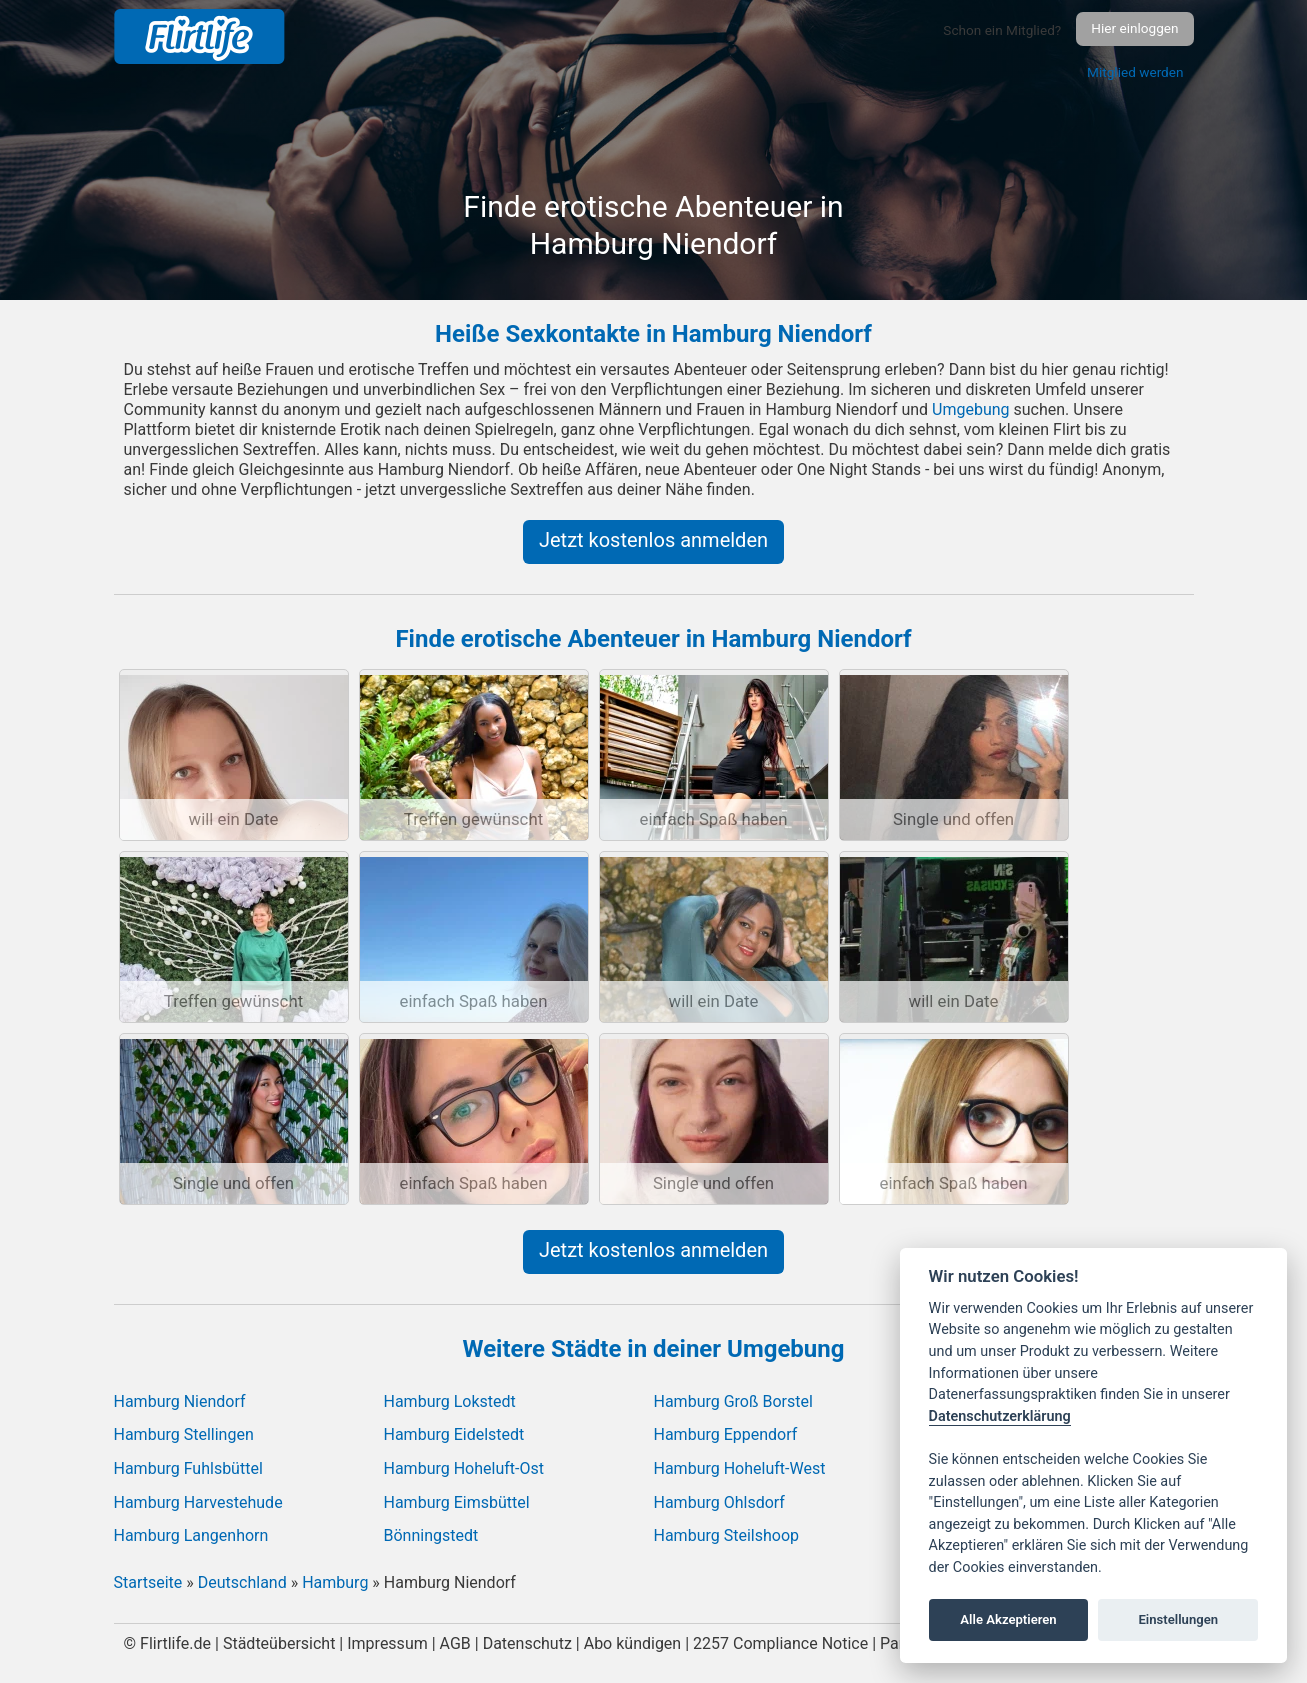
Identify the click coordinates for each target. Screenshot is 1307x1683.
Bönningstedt (431, 1535)
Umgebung (971, 409)
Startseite (148, 1582)
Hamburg (335, 1582)
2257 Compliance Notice (780, 1643)
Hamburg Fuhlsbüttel (188, 1468)
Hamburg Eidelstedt (454, 1434)
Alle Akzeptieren (1008, 1619)
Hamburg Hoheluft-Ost (464, 1468)
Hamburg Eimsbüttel (457, 1502)
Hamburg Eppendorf (726, 1434)
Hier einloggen (1134, 28)
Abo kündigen (633, 1643)
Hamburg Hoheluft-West (740, 1468)
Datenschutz (527, 1643)
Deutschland (242, 1582)
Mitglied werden (1135, 72)
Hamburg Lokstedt (450, 1401)
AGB (455, 1643)
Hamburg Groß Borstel (733, 1401)
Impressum (387, 1643)
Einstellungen (1178, 1619)
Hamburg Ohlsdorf (719, 1502)
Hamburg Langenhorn (191, 1535)
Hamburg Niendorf (180, 1401)
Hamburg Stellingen (184, 1434)
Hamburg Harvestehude (198, 1502)
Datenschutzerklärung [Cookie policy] (1000, 1416)
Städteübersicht (279, 1643)
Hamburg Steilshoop (726, 1535)
